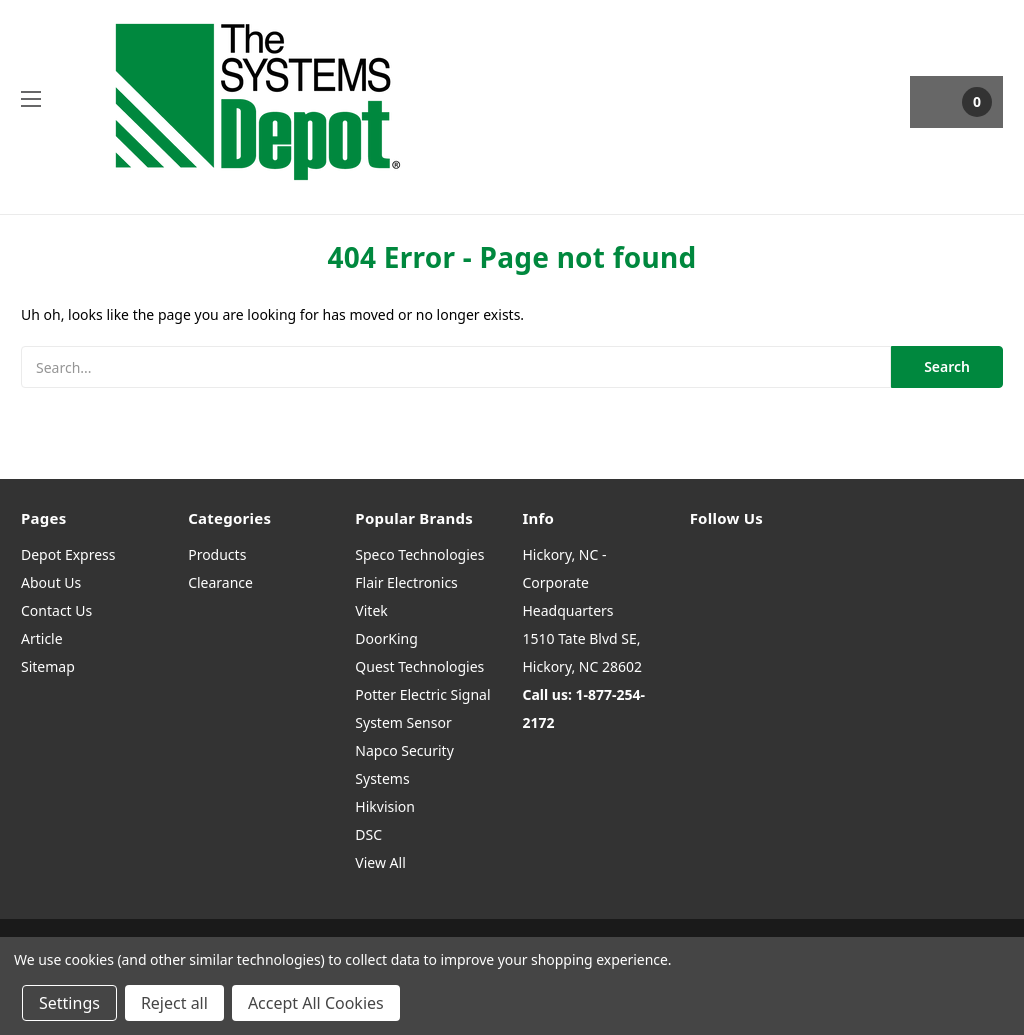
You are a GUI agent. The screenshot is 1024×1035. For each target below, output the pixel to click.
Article (42, 638)
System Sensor (403, 722)
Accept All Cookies (316, 1003)
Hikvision (385, 806)
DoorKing (386, 638)
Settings (69, 1003)
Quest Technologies (419, 666)
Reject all (174, 1003)
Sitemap (48, 666)
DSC (368, 834)
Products (217, 554)
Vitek (371, 610)
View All (380, 862)
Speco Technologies (419, 554)
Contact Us (56, 610)
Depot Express (68, 554)
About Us (51, 582)
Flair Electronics (406, 582)
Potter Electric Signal (422, 694)
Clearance (220, 582)
